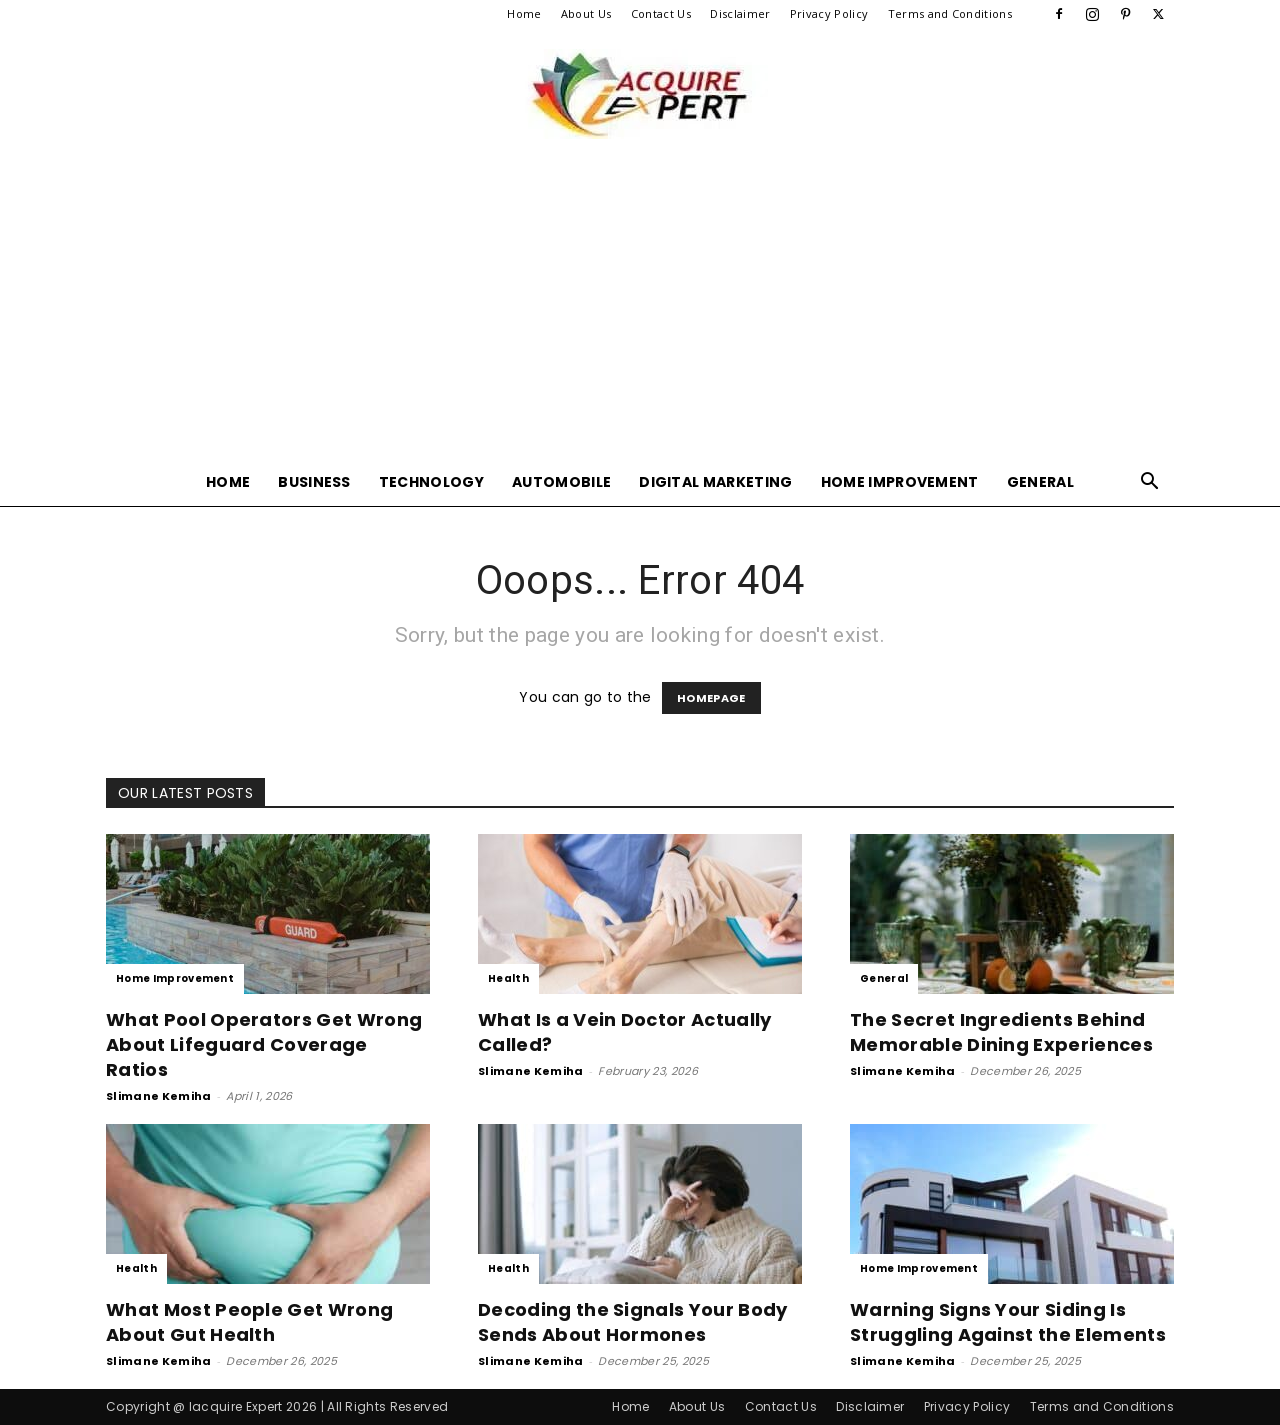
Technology (431, 482)
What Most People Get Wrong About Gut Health (249, 1322)
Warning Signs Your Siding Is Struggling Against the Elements (1008, 1322)
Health (508, 978)
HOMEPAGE (711, 698)
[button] (1150, 483)
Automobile (561, 482)
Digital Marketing (715, 482)
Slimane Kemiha (158, 1096)
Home (524, 13)
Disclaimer (740, 13)
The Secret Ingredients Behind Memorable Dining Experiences (1001, 1032)
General (1040, 482)
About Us (586, 13)
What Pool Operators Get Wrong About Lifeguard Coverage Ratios (264, 1044)
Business (314, 482)
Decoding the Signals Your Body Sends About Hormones (633, 1322)
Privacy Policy (829, 13)
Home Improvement (900, 482)
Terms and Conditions (950, 13)
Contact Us (661, 13)
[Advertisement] (640, 308)
